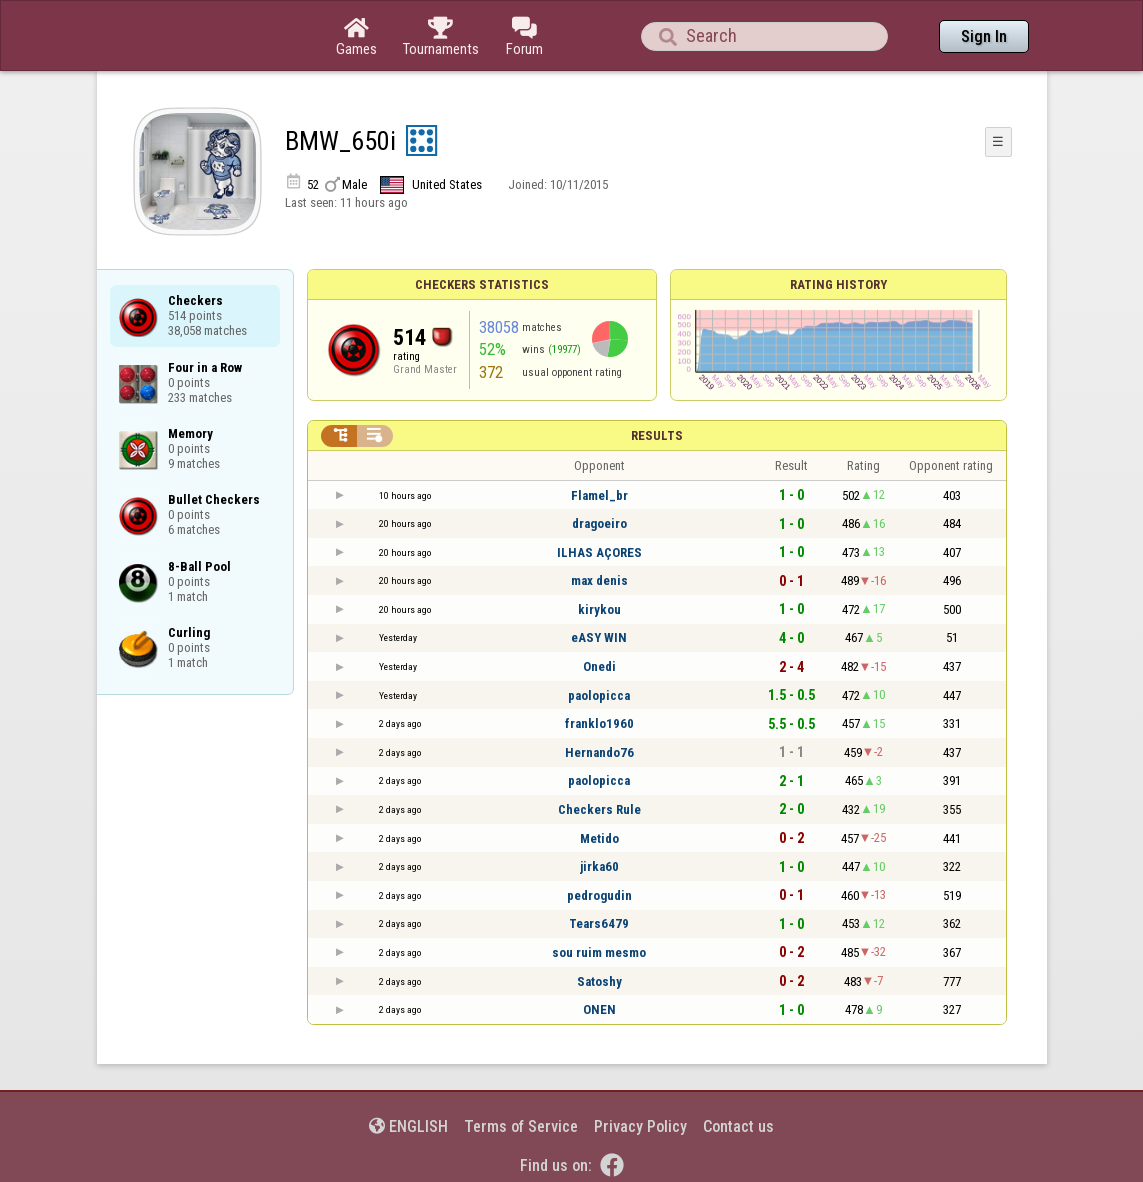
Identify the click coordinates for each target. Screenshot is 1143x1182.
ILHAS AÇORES (599, 552)
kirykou (599, 609)
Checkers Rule (599, 809)
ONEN (599, 1009)
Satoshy (599, 981)
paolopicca (599, 695)
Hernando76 (599, 752)
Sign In (984, 36)
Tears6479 (599, 923)
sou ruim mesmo (599, 952)
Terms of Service (521, 1126)
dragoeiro (599, 523)
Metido (599, 838)
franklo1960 (599, 723)
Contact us (738, 1126)
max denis (599, 580)
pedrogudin (599, 895)
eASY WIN (599, 637)
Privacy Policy (640, 1126)
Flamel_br (599, 495)
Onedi (599, 666)
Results (657, 435)
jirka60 (599, 866)
